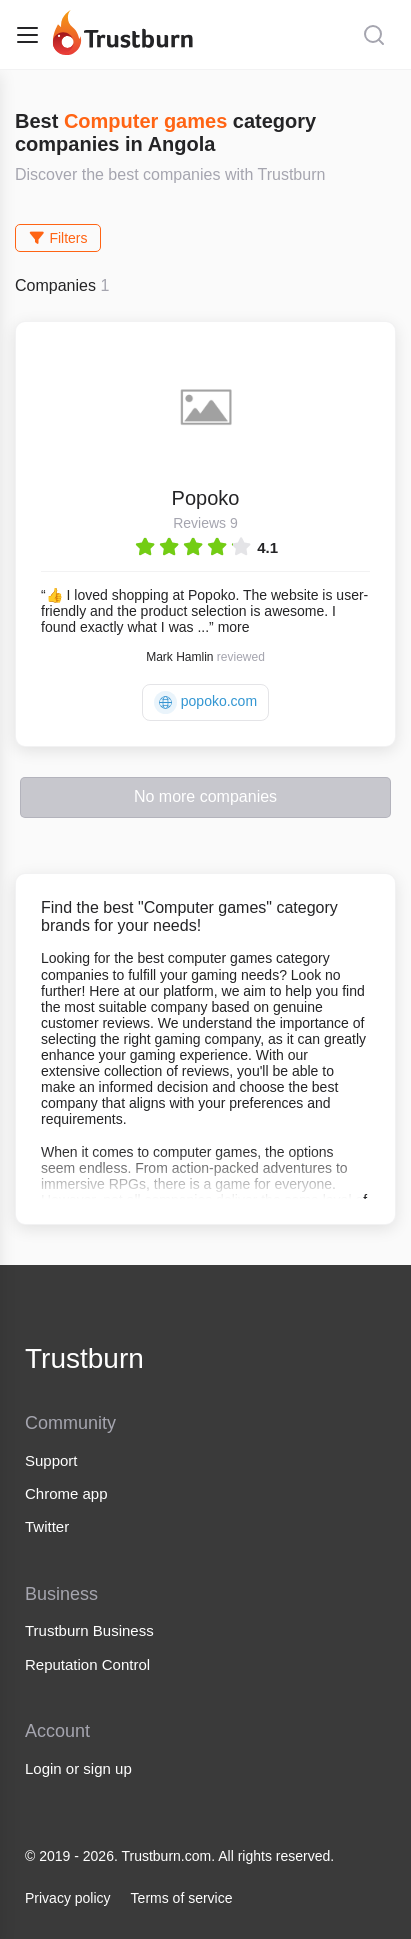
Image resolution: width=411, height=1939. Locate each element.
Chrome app (66, 1493)
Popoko (206, 498)
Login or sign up (78, 1768)
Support (51, 1460)
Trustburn (84, 1358)
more (234, 627)
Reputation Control (87, 1664)
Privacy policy (68, 1898)
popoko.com (205, 702)
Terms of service (182, 1898)
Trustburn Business (89, 1630)
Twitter (47, 1526)
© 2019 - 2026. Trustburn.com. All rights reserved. (179, 1856)
